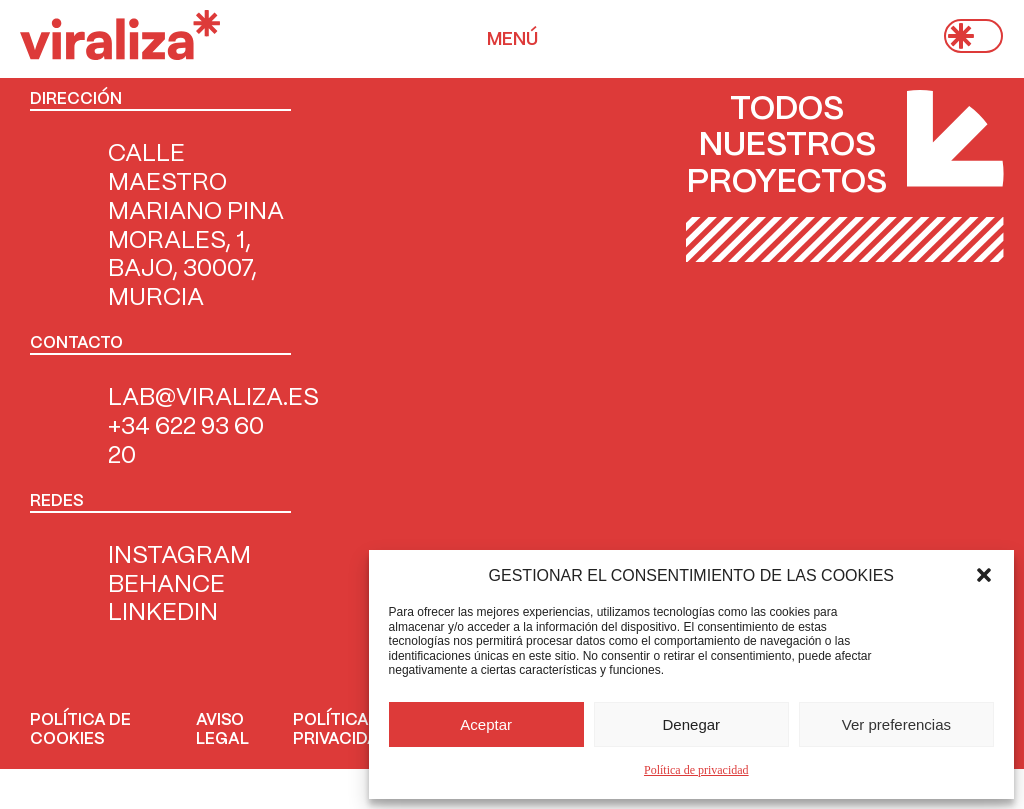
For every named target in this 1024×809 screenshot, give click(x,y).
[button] (984, 575)
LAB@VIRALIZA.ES (213, 398)
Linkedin (163, 613)
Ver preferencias (896, 724)
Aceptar (486, 724)
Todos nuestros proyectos (787, 146)
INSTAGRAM (179, 556)
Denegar (692, 724)
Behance (166, 585)
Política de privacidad (696, 770)
